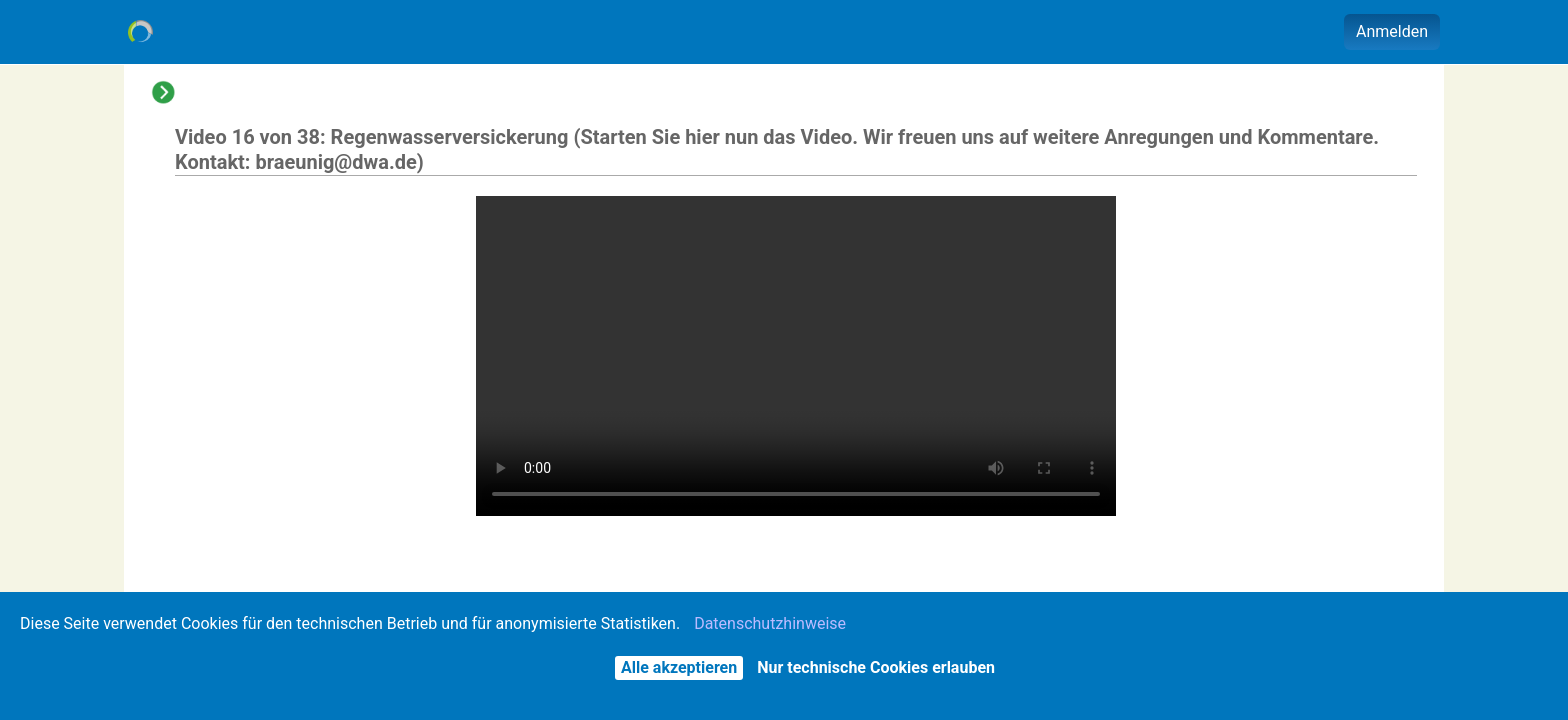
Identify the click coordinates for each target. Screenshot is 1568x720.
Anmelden (1392, 31)
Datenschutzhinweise (770, 623)
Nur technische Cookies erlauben (876, 667)
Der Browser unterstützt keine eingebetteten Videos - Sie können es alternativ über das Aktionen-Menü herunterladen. (796, 356)
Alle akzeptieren (679, 667)
